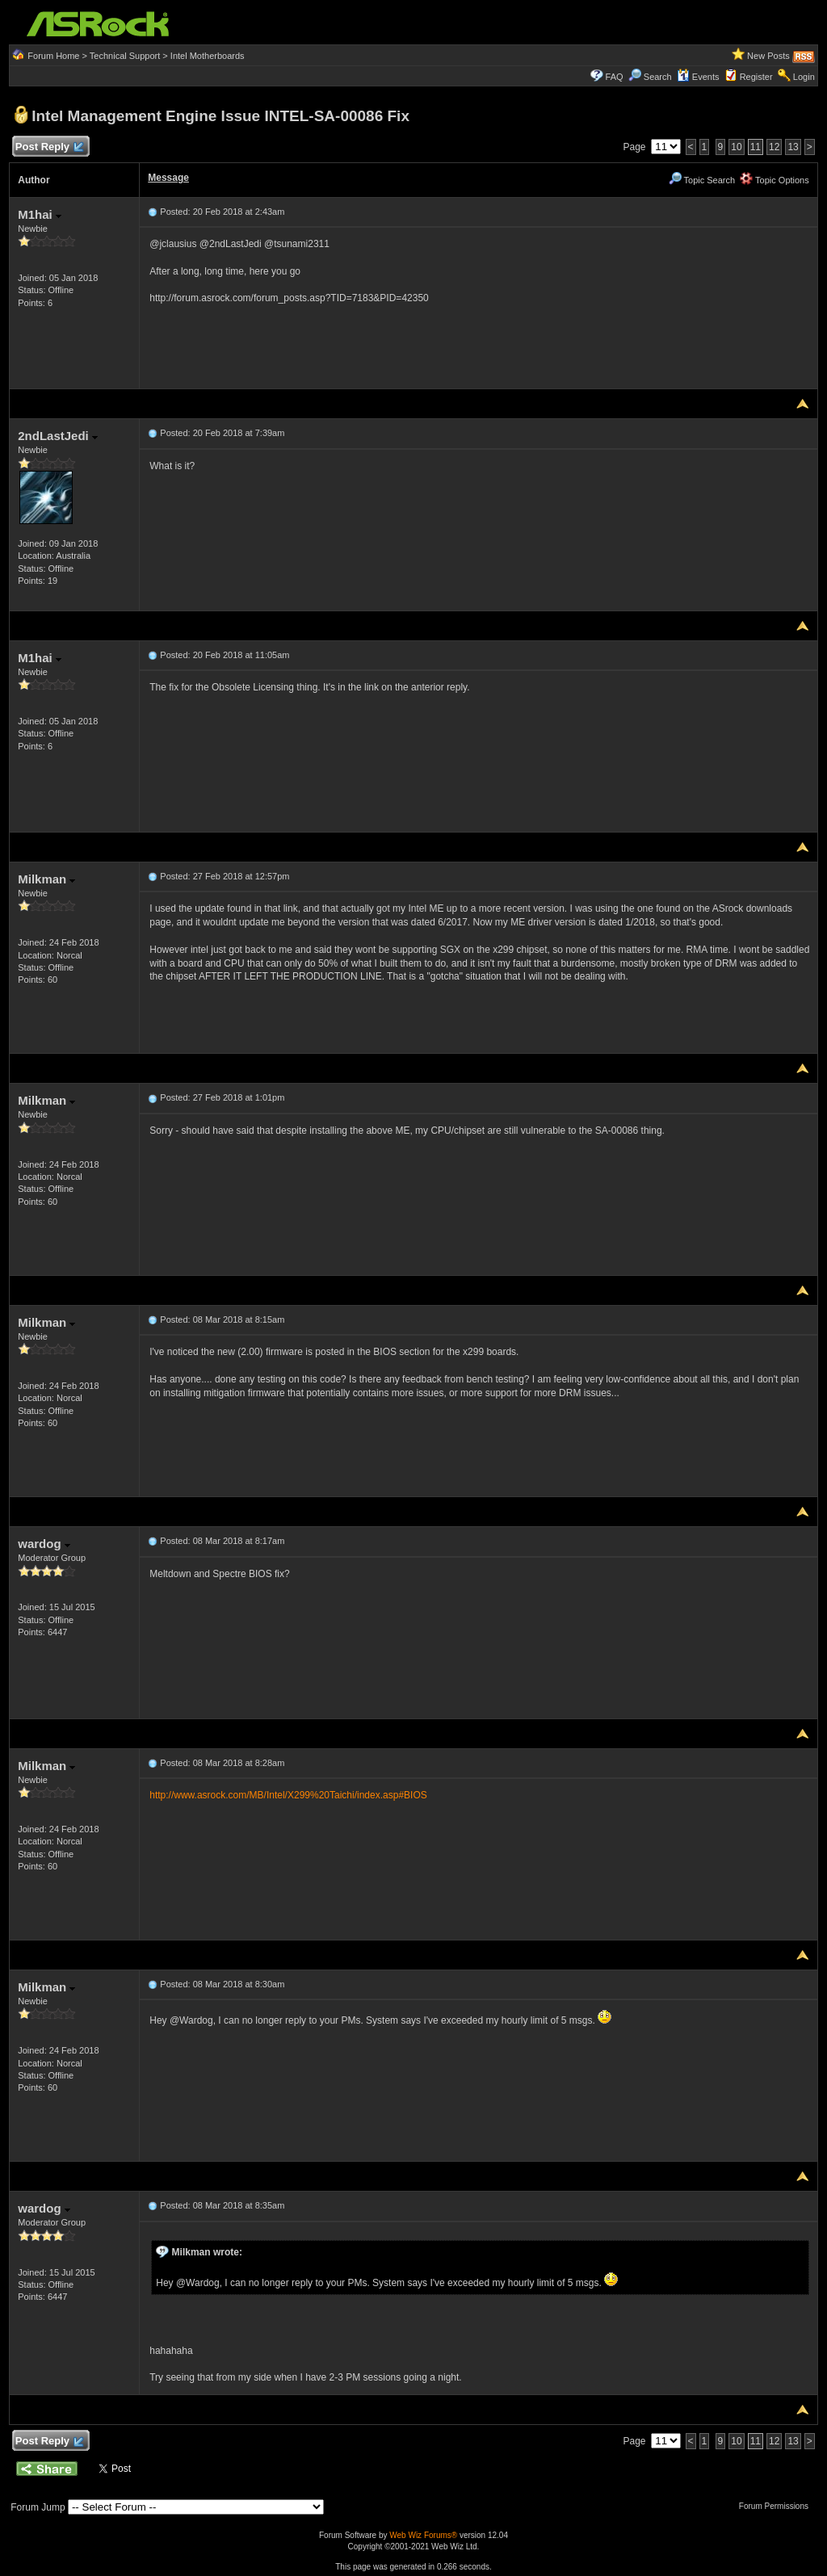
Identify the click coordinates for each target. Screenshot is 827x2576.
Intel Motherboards (207, 56)
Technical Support (125, 56)
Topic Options (774, 180)
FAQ (614, 77)
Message (168, 177)
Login (804, 77)
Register (756, 77)
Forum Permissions (778, 2506)
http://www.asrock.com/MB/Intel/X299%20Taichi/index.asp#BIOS (288, 1795)
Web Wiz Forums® (423, 2535)
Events (698, 77)
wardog (44, 1543)
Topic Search (702, 180)
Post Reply (48, 147)
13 (792, 147)
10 (736, 147)
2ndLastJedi (58, 436)
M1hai (39, 214)
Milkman (46, 879)
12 (774, 147)
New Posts (768, 56)
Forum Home (53, 56)
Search (658, 77)
